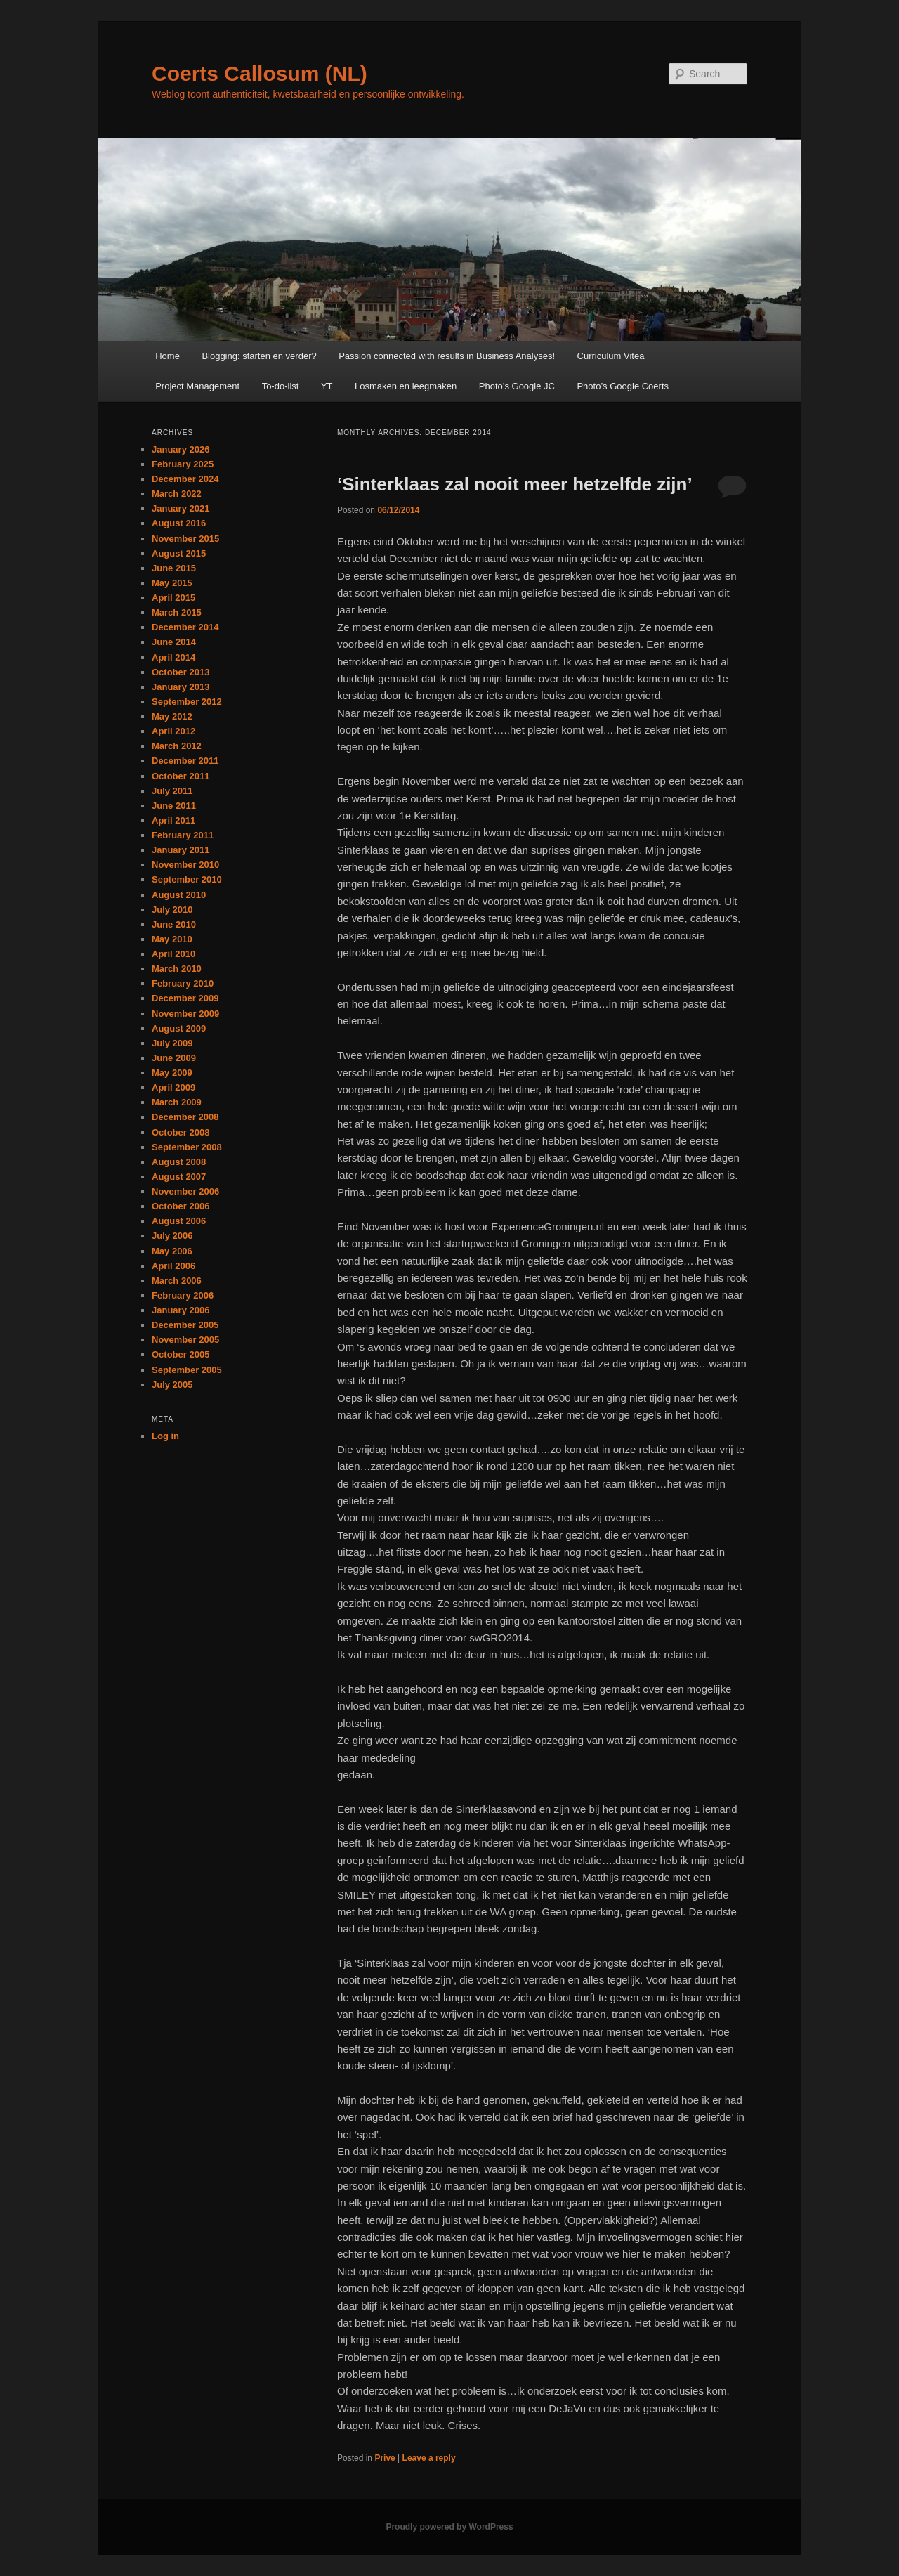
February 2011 (183, 835)
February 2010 (183, 983)
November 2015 (185, 538)
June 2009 (174, 1058)
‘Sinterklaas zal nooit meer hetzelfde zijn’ (515, 484)
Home (167, 356)
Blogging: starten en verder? (259, 356)
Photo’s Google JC (517, 386)
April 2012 (173, 731)
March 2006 (177, 1280)
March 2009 (177, 1102)
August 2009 (179, 1028)
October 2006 (180, 1206)
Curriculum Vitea (611, 356)
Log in (165, 1436)
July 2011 (172, 791)
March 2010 (177, 968)
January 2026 (180, 449)
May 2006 (172, 1251)
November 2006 (185, 1191)
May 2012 (172, 716)
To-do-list (280, 386)
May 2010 (172, 939)
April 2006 (173, 1266)
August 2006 (179, 1221)
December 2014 (185, 627)
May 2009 (172, 1072)
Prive (384, 2458)
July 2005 (172, 1384)
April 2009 (173, 1087)
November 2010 (185, 864)
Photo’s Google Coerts (623, 386)
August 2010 (179, 895)
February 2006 (183, 1295)
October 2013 (180, 672)
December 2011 (185, 760)
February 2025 (183, 464)
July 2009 (172, 1043)
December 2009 (185, 998)
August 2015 (179, 553)
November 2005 (185, 1339)
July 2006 (172, 1235)
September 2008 (187, 1147)
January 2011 (180, 850)
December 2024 (185, 479)
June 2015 (174, 568)
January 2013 (180, 687)
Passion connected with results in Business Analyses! (447, 356)
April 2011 (173, 820)
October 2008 (180, 1132)
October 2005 (180, 1354)
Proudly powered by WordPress (449, 2527)
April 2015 (173, 597)
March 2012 (177, 746)
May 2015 (172, 583)
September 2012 (187, 701)
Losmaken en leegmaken (406, 386)
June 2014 (174, 642)
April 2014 (173, 657)
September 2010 (187, 879)
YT (327, 386)
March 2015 (177, 612)
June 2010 (174, 924)
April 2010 (173, 954)
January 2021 (180, 508)
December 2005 (185, 1325)
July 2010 (172, 909)
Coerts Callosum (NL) (259, 73)
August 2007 (179, 1176)
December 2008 (185, 1117)
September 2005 (187, 1370)
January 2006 (180, 1310)
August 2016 (179, 523)
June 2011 (174, 805)
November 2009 (185, 1013)
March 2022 (177, 493)
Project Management (197, 386)
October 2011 (180, 776)
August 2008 (179, 1162)
